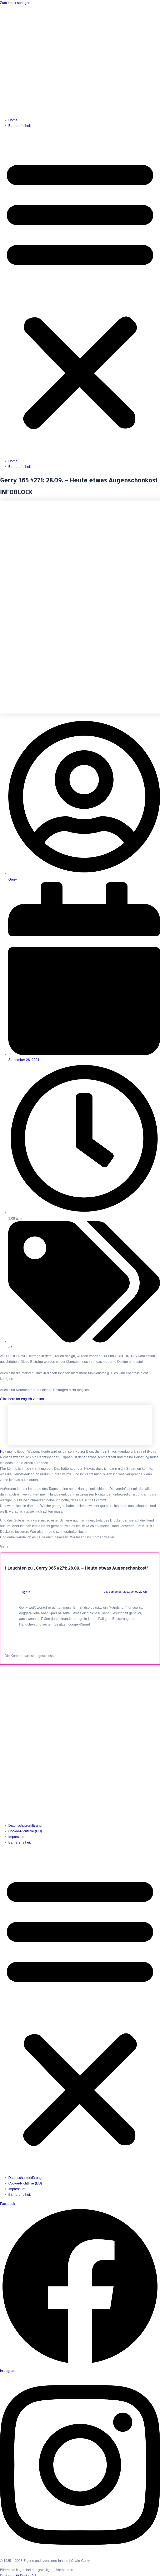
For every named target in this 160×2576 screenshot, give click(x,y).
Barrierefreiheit (19, 126)
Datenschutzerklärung (25, 1825)
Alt (10, 1347)
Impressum (16, 1837)
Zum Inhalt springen (15, 3)
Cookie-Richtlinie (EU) (25, 1831)
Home (13, 120)
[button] (80, 293)
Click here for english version (22, 1399)
